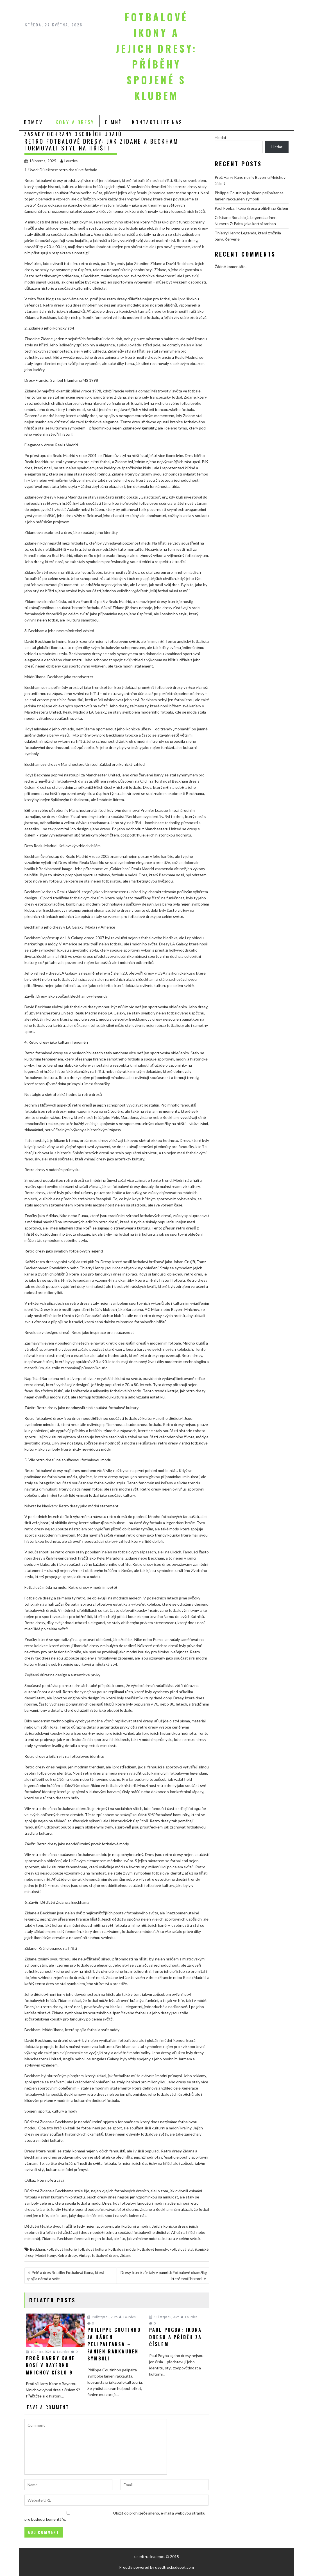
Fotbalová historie (62, 2249)
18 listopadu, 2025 (164, 2317)
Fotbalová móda (122, 2249)
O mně (113, 122)
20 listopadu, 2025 (102, 2317)
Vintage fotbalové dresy (98, 2255)
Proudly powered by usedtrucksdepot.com (156, 2567)
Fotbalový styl (181, 2249)
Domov (33, 122)
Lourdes (69, 161)
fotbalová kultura (92, 2249)
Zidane (125, 2255)
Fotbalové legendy (152, 2249)
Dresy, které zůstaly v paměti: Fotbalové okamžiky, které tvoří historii (164, 2275)
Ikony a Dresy (73, 122)
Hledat (220, 137)
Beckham (37, 2249)
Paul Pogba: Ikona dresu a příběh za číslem (251, 208)
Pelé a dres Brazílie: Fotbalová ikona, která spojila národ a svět (65, 2275)
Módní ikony (45, 2255)
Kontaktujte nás (157, 122)
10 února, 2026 (38, 2351)
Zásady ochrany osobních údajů (73, 134)
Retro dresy (67, 2255)
